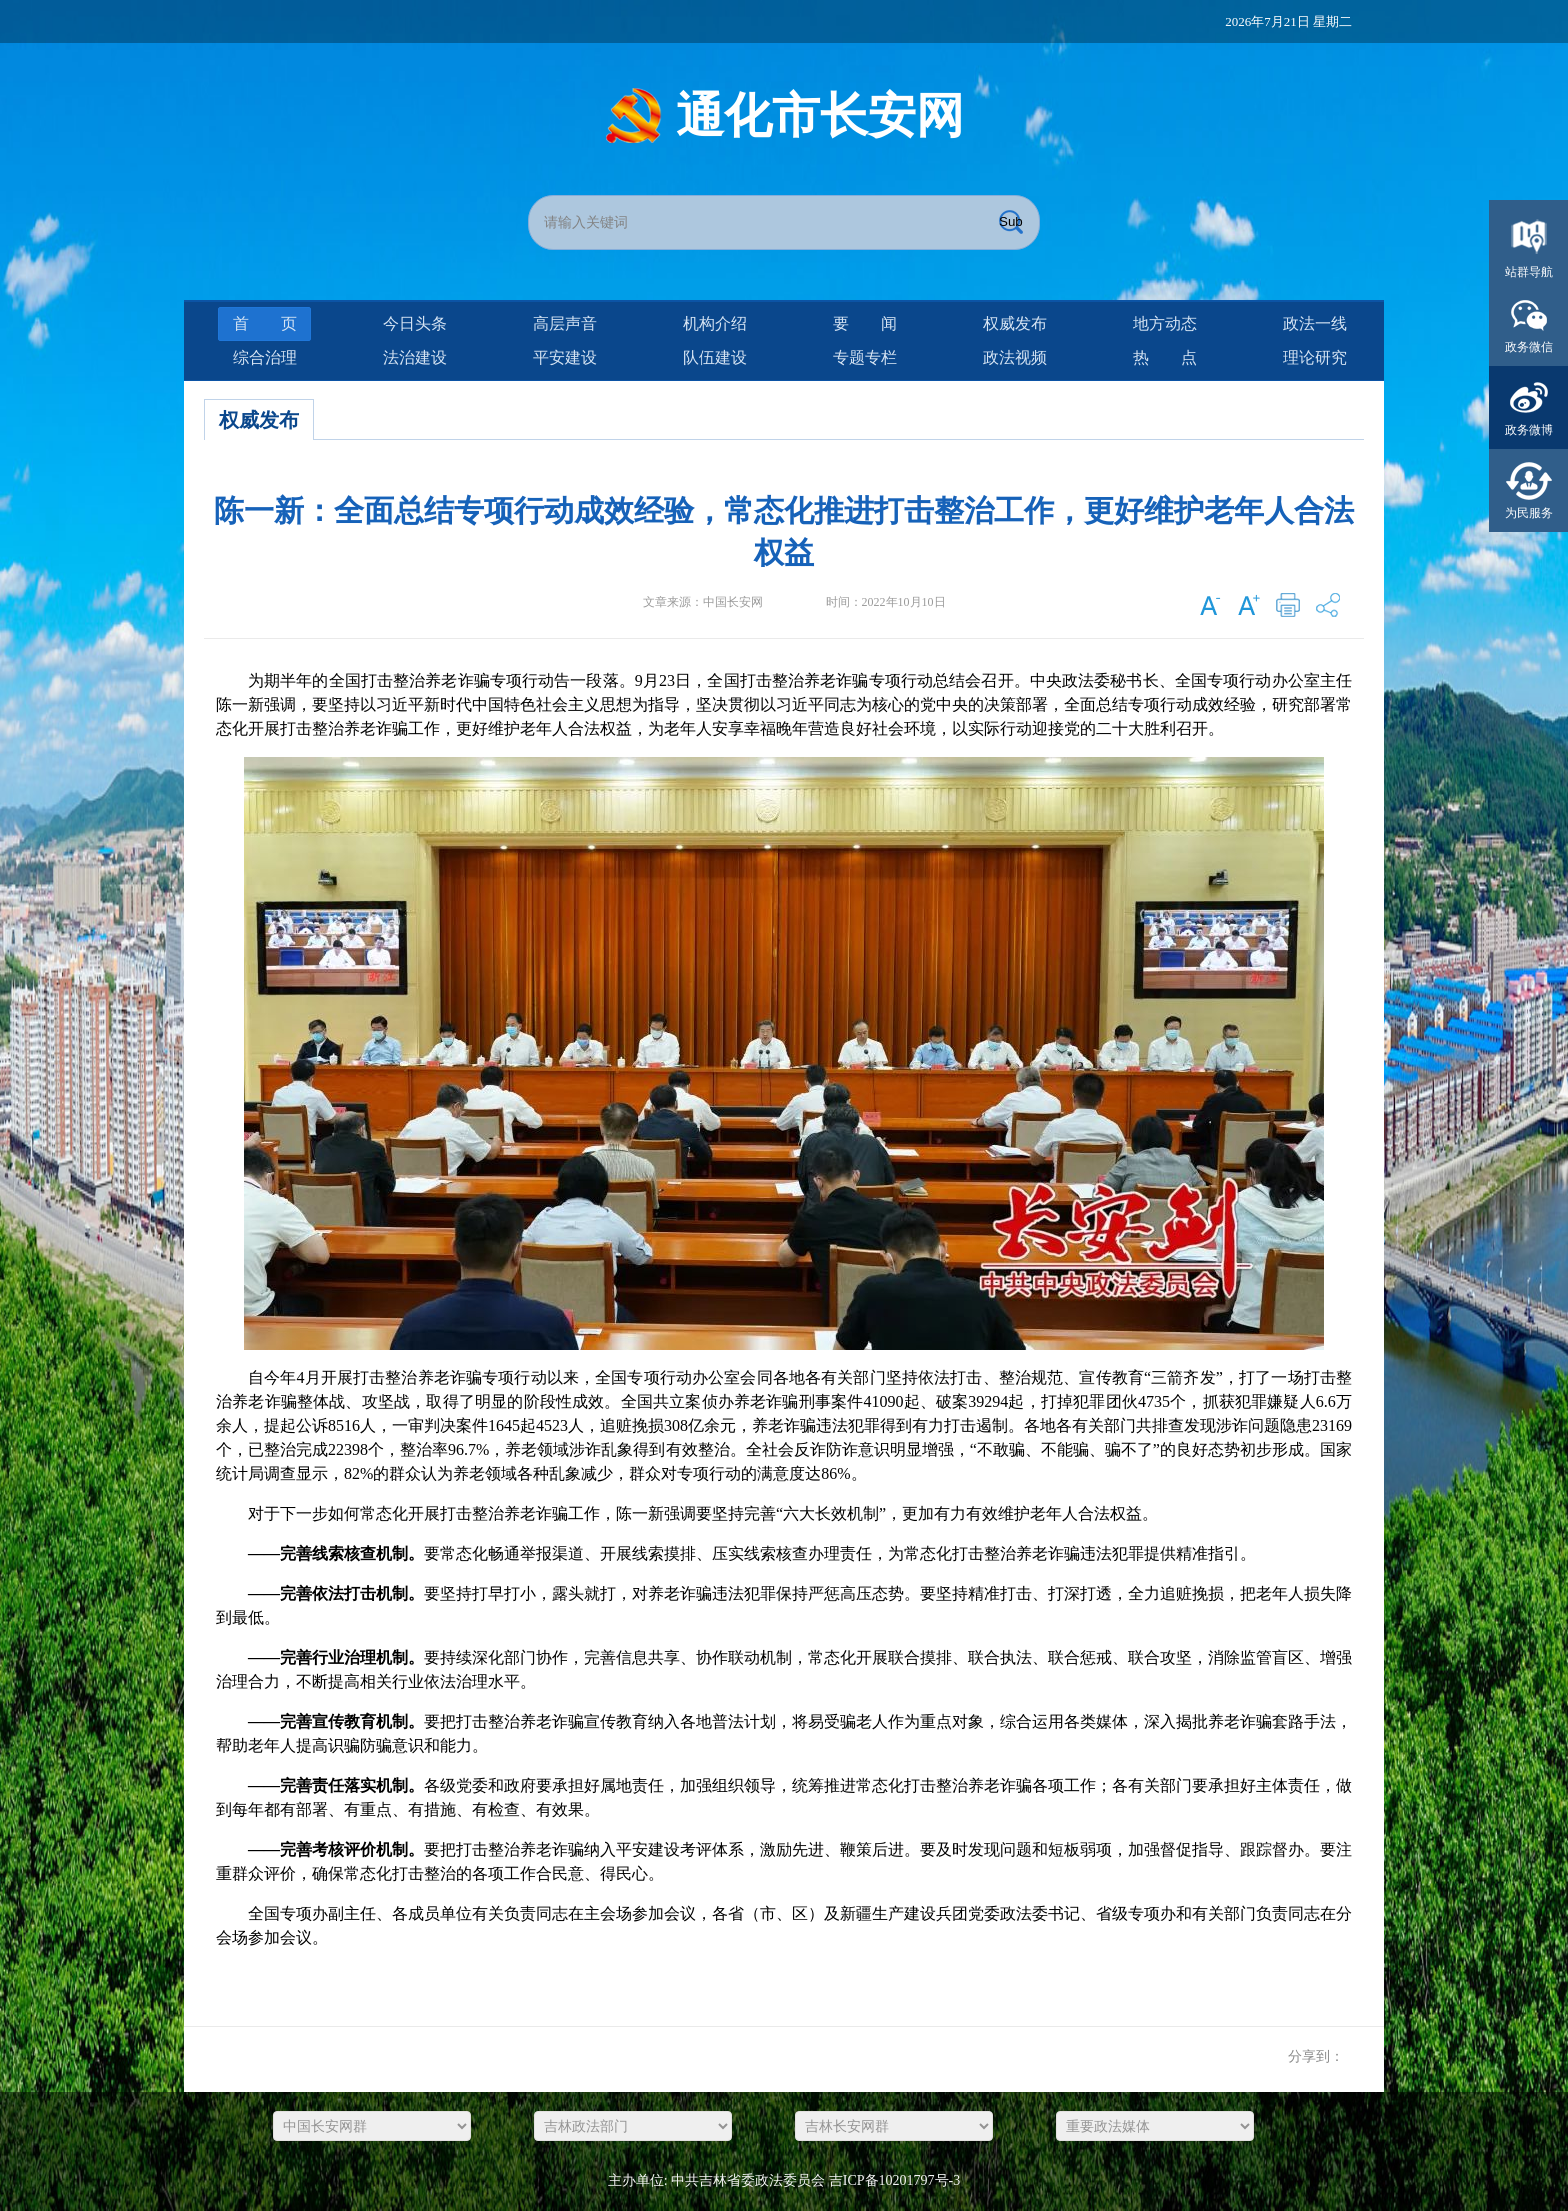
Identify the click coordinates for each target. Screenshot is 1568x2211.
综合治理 (265, 357)
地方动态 (1165, 323)
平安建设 (565, 357)
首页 (265, 323)
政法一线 (1315, 323)
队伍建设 (715, 357)
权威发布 (1015, 323)
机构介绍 (715, 323)
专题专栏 (865, 357)
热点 (1165, 357)
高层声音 (565, 323)
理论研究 (1315, 357)
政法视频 (1015, 357)
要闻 (865, 323)
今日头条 (415, 323)
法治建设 (415, 357)
